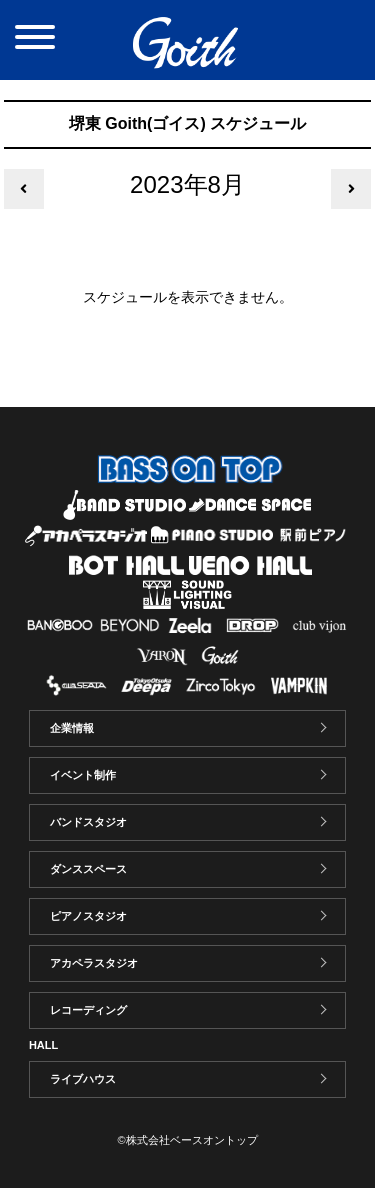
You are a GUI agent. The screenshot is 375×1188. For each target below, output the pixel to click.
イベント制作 (83, 775)
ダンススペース (88, 869)
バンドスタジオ (88, 822)
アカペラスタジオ (94, 963)
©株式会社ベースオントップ (187, 1140)
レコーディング (88, 1010)
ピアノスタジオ (88, 916)
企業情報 (72, 728)
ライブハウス (83, 1079)
